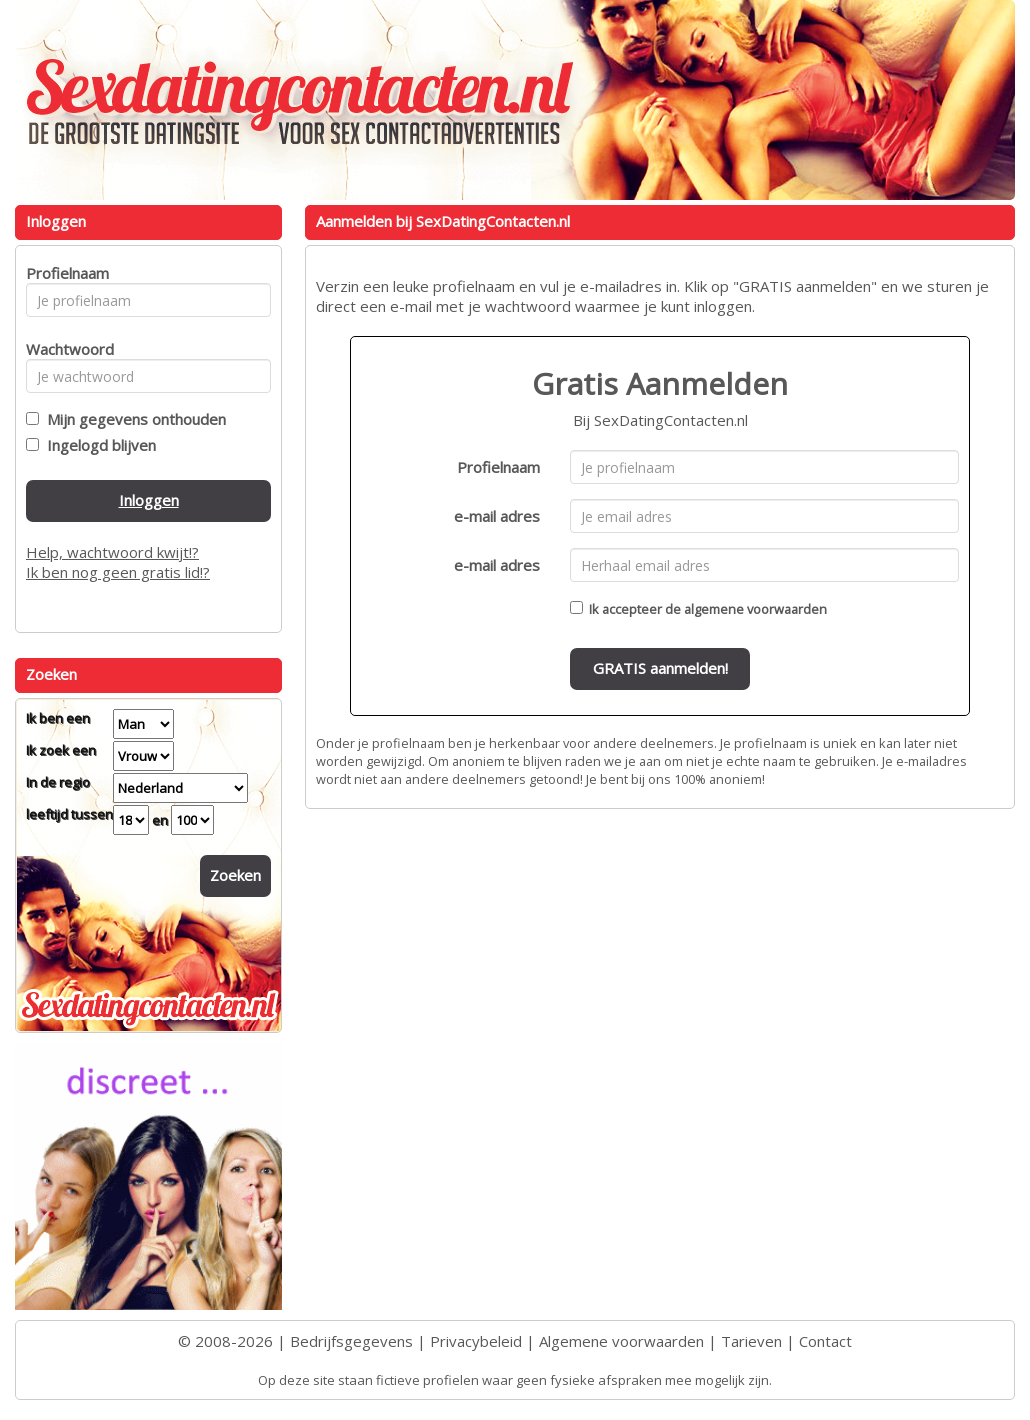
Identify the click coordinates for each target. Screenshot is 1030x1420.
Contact (825, 1341)
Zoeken (235, 875)
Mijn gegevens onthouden (132, 419)
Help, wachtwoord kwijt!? (112, 552)
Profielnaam (498, 467)
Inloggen (149, 500)
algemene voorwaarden (755, 609)
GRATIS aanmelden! (660, 668)
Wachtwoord (64, 349)
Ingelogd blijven (97, 445)
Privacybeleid (476, 1341)
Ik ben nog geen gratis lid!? (118, 572)
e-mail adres (497, 516)
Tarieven (751, 1341)
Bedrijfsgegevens (351, 1341)
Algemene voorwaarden (621, 1341)
